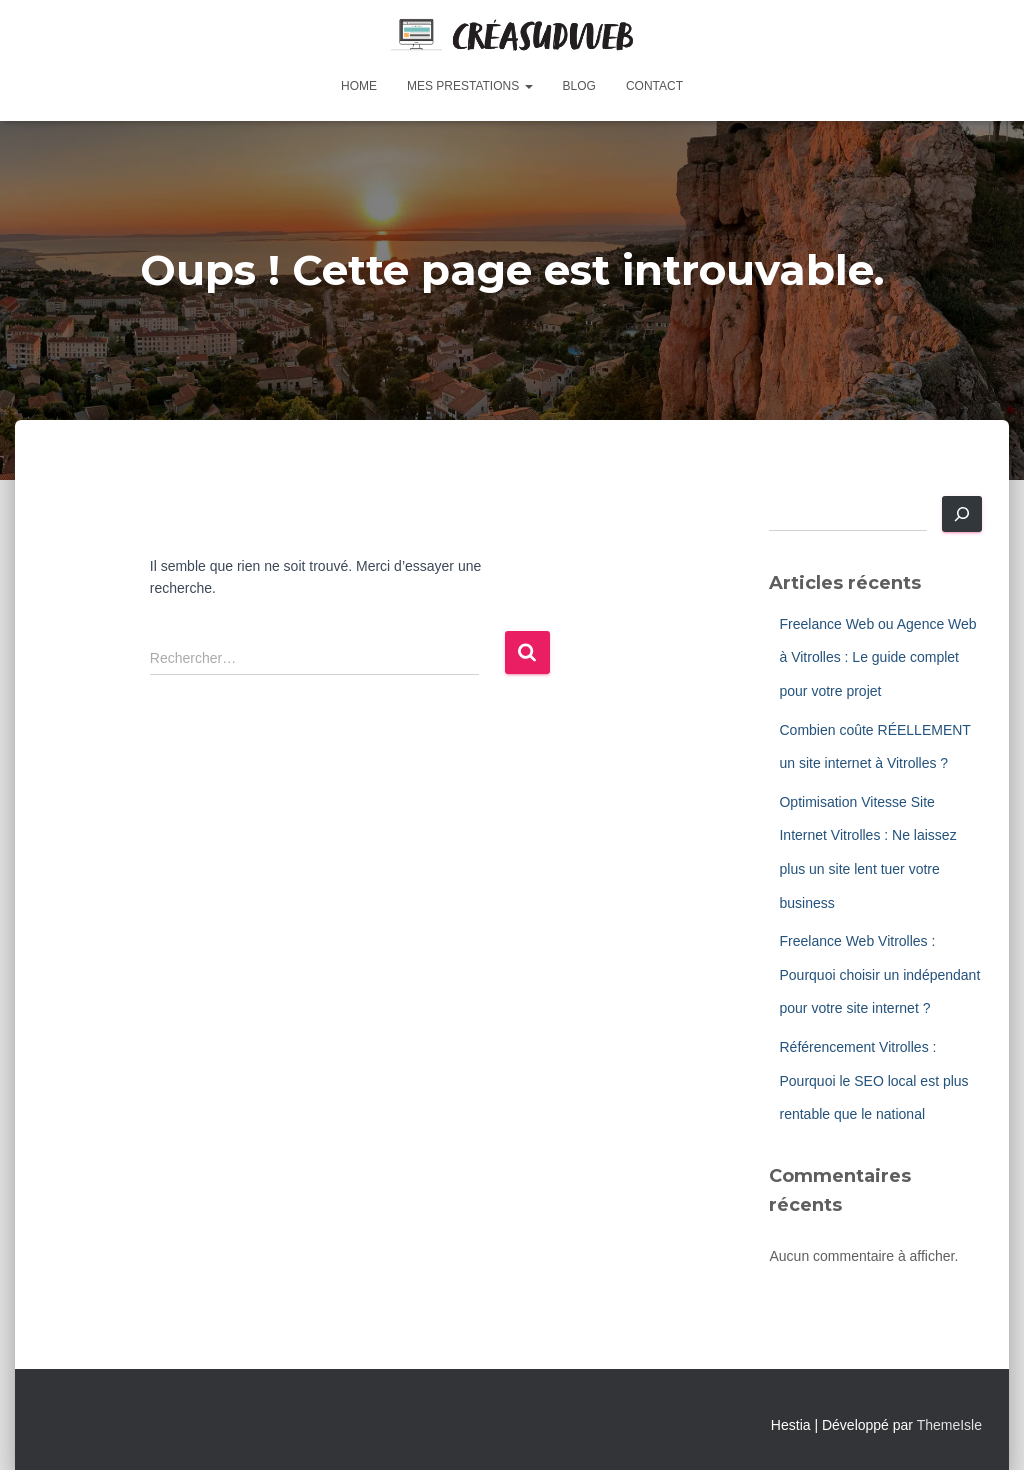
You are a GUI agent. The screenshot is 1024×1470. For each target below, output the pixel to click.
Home (359, 86)
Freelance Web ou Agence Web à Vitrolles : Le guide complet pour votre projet (877, 657)
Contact (654, 86)
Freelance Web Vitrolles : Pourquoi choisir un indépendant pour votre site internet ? (879, 974)
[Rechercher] (962, 514)
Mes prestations (470, 86)
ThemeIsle (949, 1425)
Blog (579, 86)
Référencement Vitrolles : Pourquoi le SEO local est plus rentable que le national (873, 1080)
